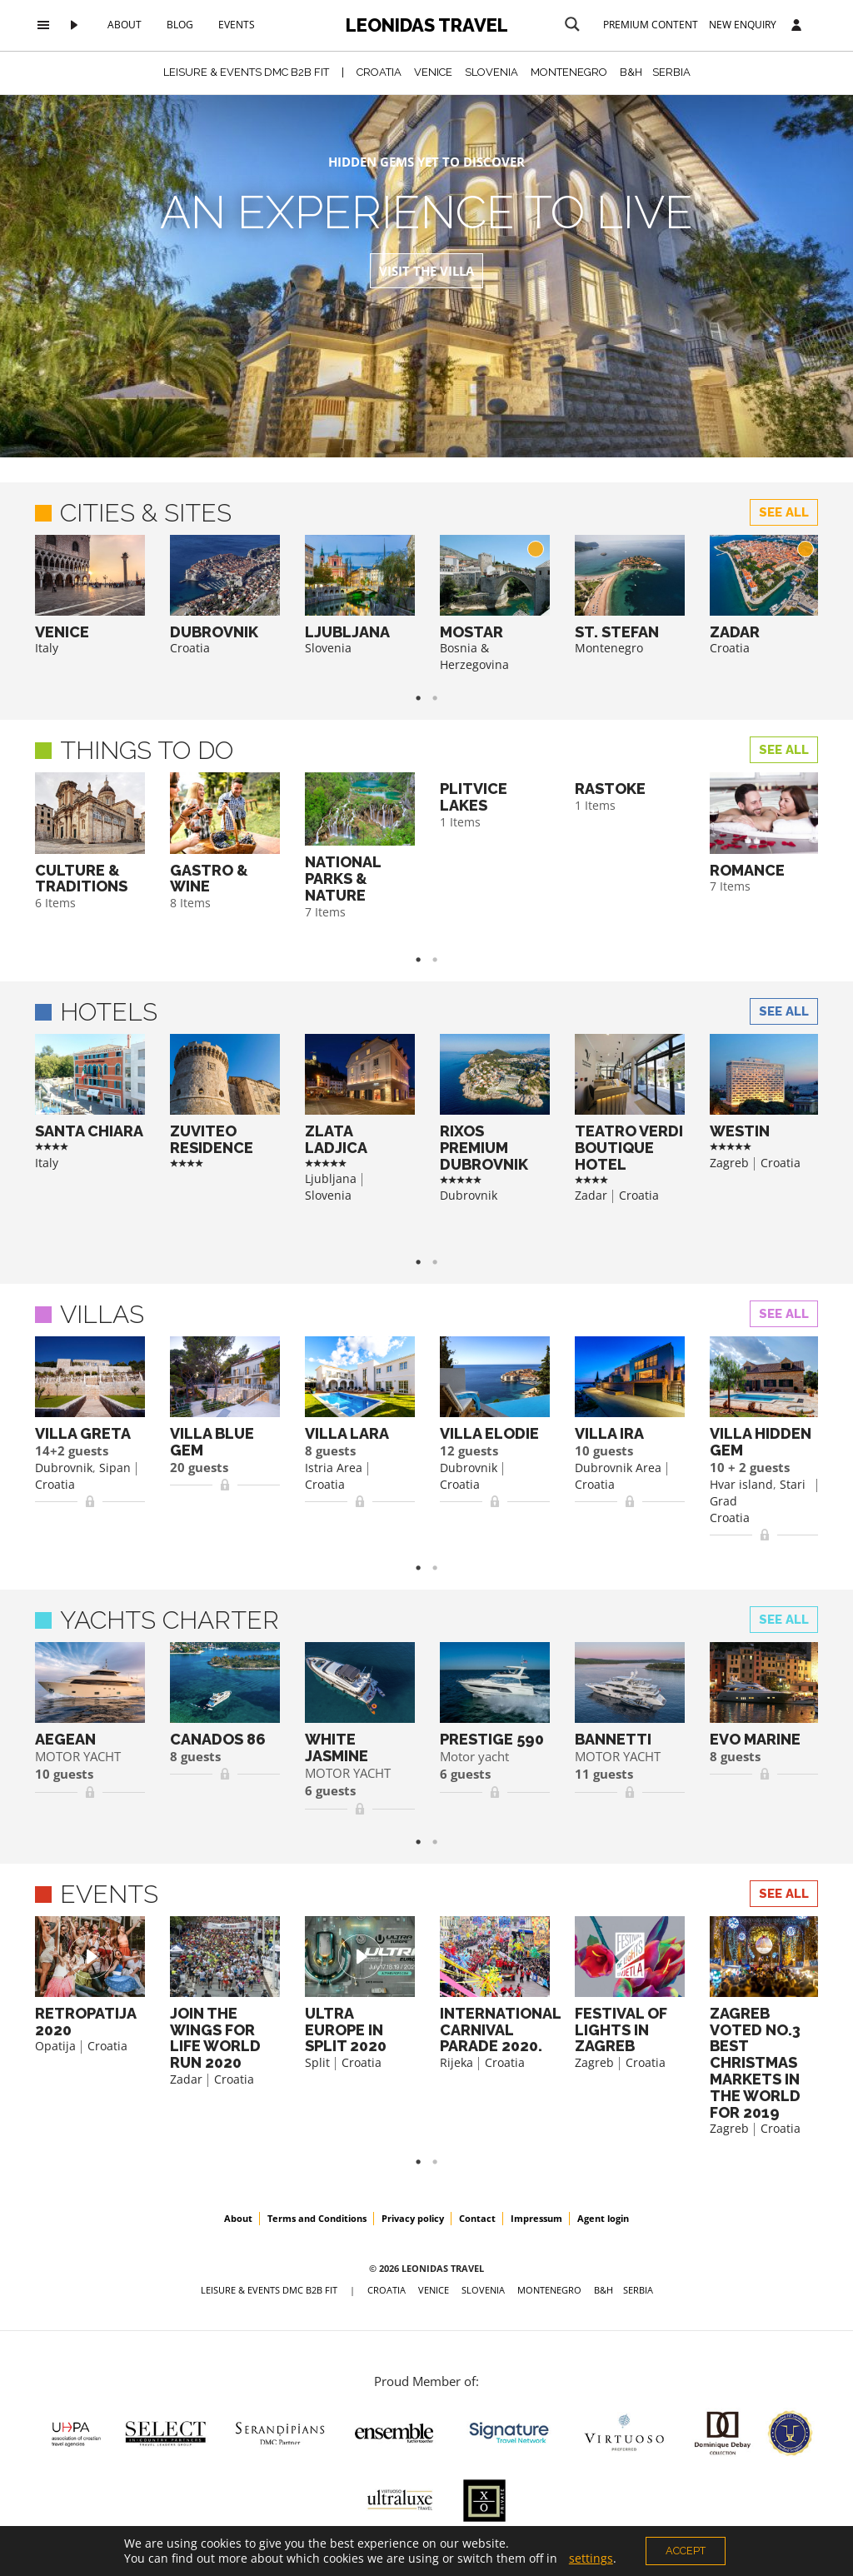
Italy (46, 648)
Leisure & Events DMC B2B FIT (246, 72)
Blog (180, 24)
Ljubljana (331, 1178)
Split (317, 2062)
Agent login (603, 2218)
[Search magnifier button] (572, 24)
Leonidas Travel (427, 25)
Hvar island (741, 1484)
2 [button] (443, 698)
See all (784, 512)
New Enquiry (742, 24)
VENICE (433, 72)
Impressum (536, 2218)
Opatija (55, 2046)
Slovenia (328, 648)
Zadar (591, 1195)
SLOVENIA (491, 72)
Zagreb (729, 1163)
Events (236, 24)
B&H (631, 72)
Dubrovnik (468, 1195)
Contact (477, 2218)
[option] (89, 596)
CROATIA (379, 72)
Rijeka (456, 2062)
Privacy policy (413, 2218)
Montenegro (609, 648)
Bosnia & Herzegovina (474, 656)
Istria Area (333, 1467)
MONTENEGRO (569, 72)
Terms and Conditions (317, 2218)
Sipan (115, 1467)
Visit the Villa (426, 270)
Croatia (190, 648)
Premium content (650, 24)
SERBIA (671, 72)
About (124, 24)
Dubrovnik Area (618, 1467)
